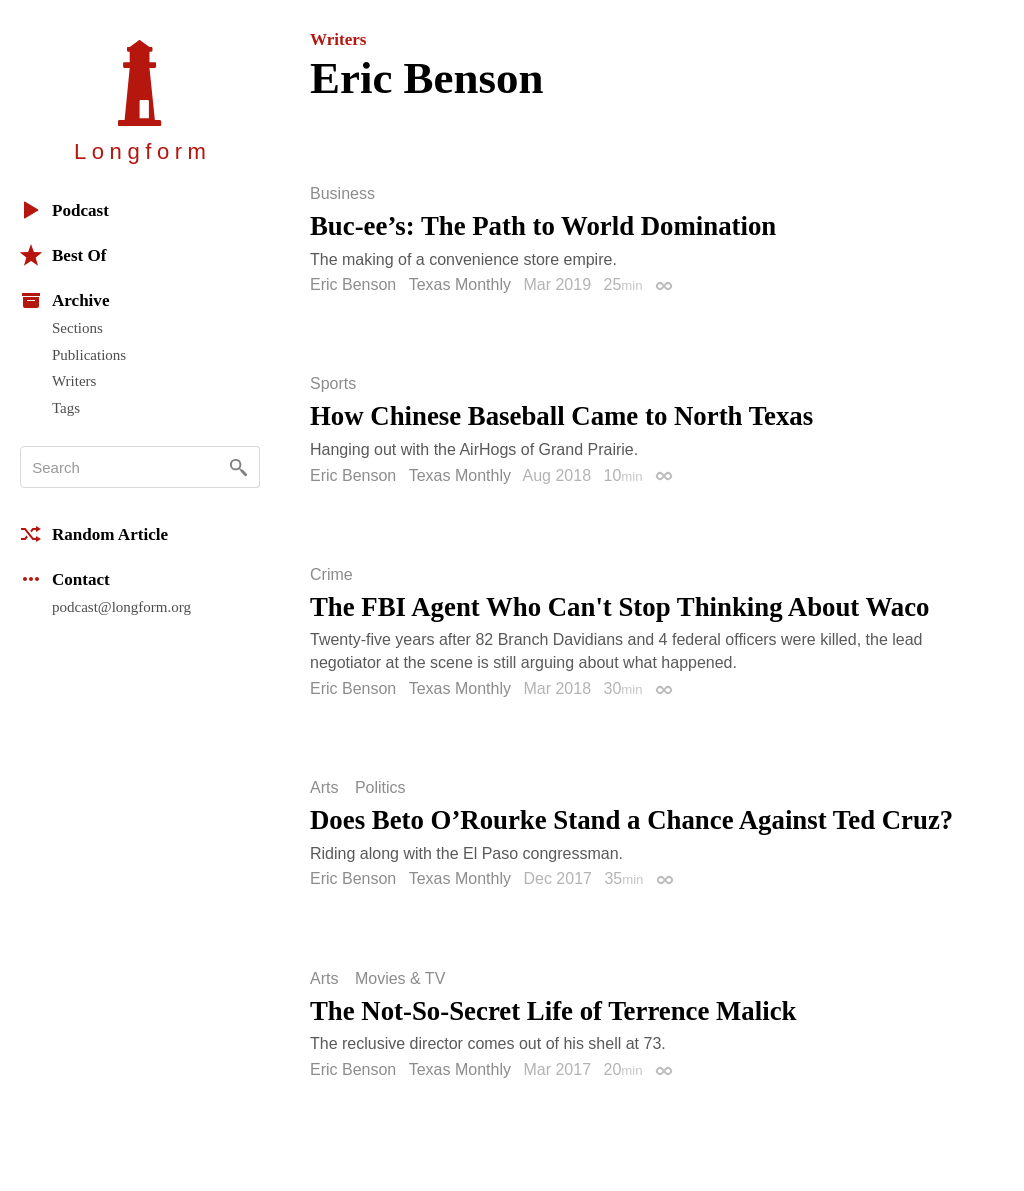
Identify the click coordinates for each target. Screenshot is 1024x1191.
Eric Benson (353, 284)
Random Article (94, 534)
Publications (89, 355)
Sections (77, 328)
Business (342, 194)
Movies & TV (400, 979)
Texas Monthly (460, 284)
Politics (380, 788)
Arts (324, 788)
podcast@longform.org (121, 607)
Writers (74, 381)
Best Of (63, 255)
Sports (333, 384)
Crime (331, 575)
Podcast (64, 210)
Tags (66, 408)
